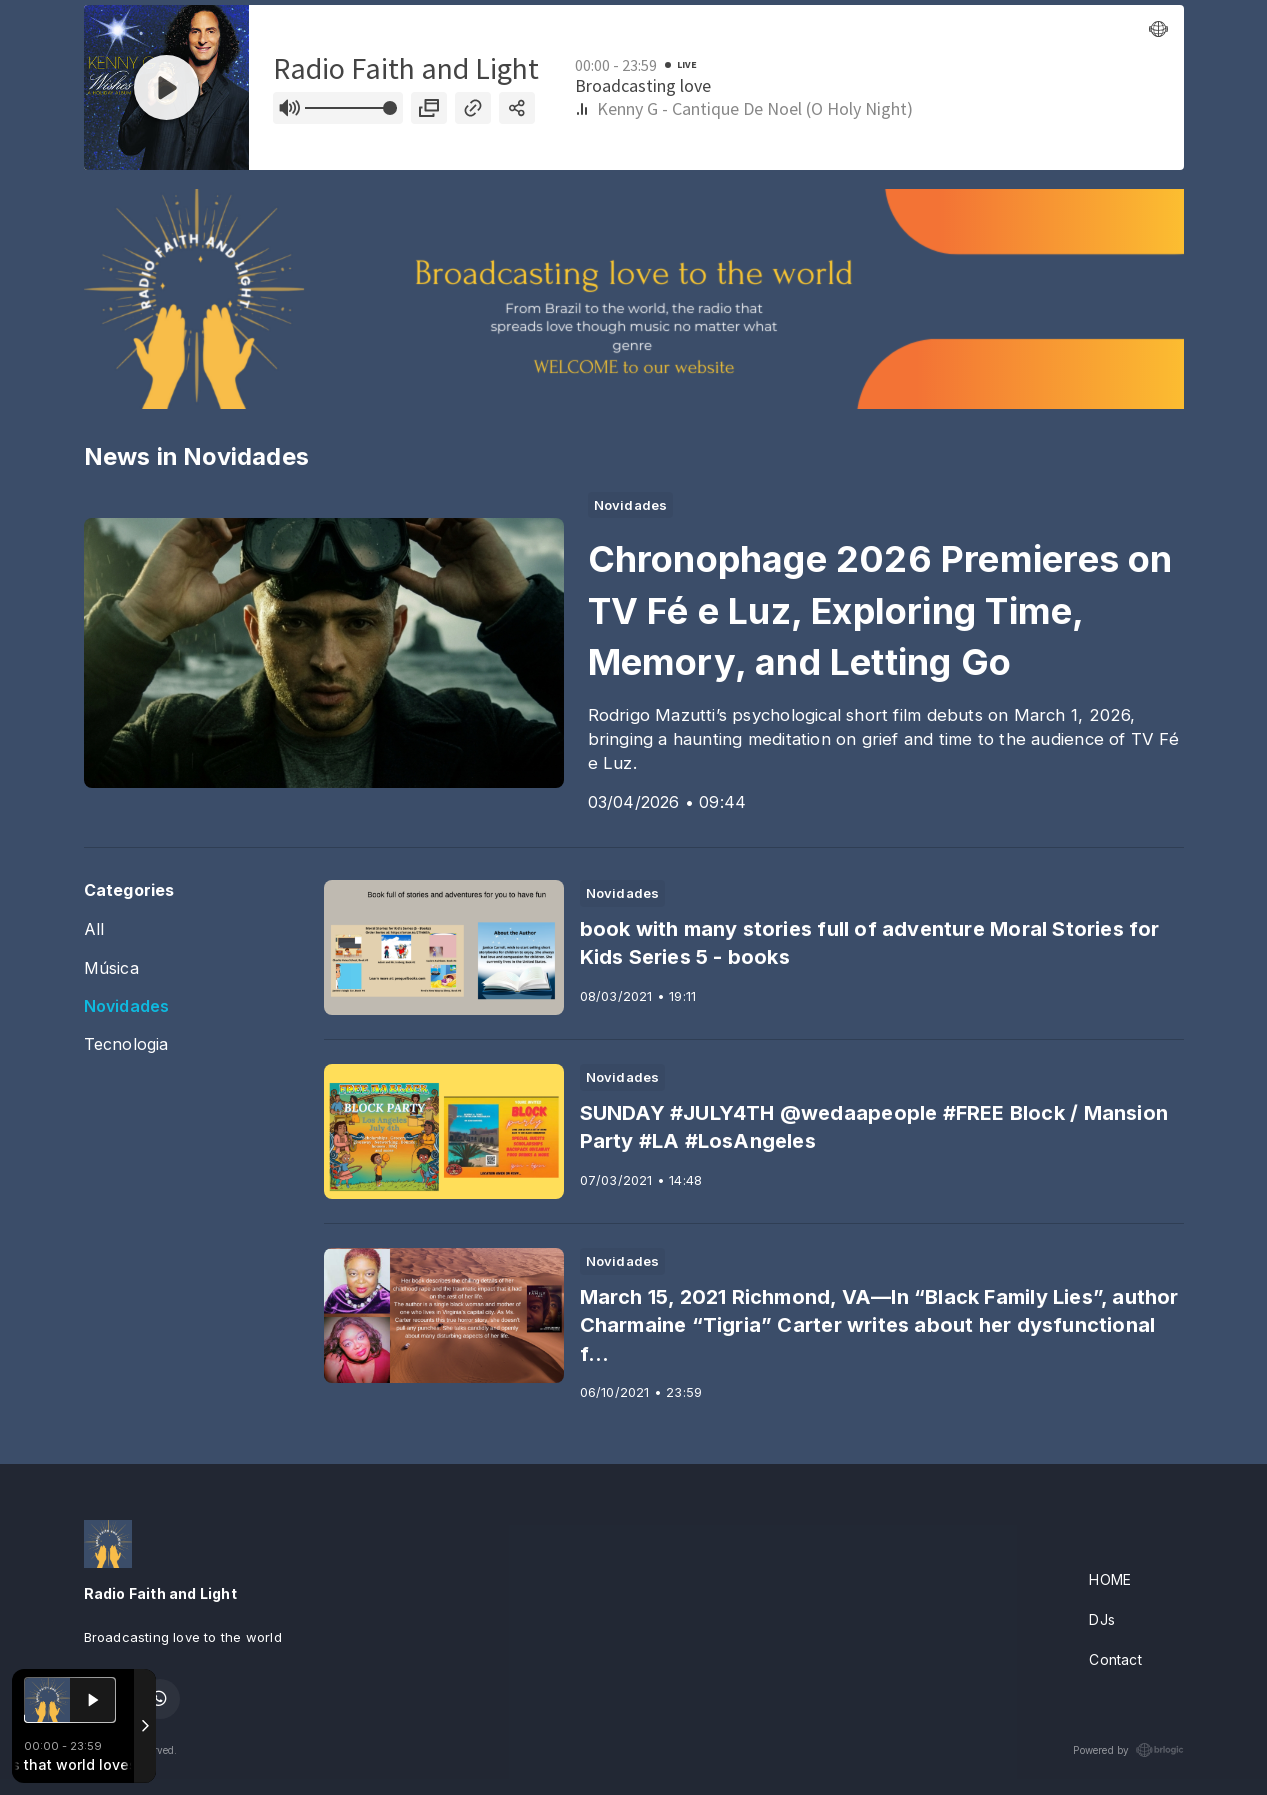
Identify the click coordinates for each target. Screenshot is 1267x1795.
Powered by (1128, 1750)
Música (111, 968)
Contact (1115, 1659)
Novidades (127, 1006)
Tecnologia (126, 1044)
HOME (1110, 1579)
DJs (1102, 1619)
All (94, 929)
